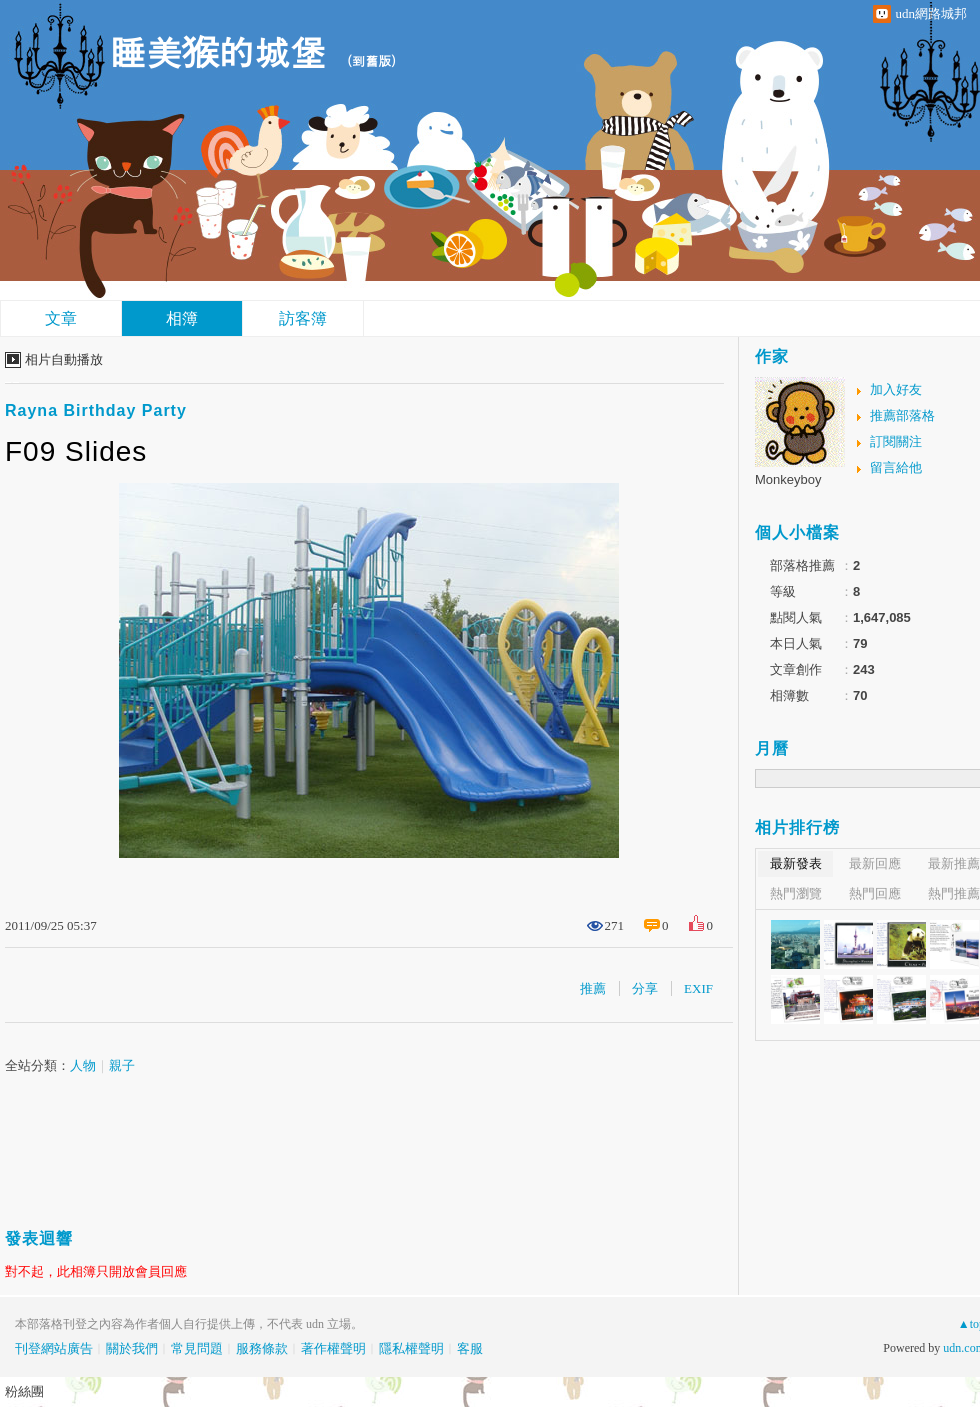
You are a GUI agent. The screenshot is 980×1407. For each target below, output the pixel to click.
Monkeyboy (788, 479)
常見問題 (197, 1348)
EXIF (698, 988)
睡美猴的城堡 (218, 50)
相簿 (182, 318)
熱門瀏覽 (796, 893)
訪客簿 (303, 318)
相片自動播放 (64, 359)
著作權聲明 (333, 1348)
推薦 (593, 988)
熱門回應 (875, 893)
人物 (83, 1065)
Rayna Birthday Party (96, 410)
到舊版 (371, 60)
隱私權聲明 (411, 1348)
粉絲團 (24, 1391)
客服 (470, 1348)
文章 (61, 318)
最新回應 (875, 863)
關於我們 (132, 1348)
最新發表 (796, 863)
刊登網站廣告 (54, 1348)
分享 (645, 988)
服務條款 (262, 1348)
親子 (122, 1065)
